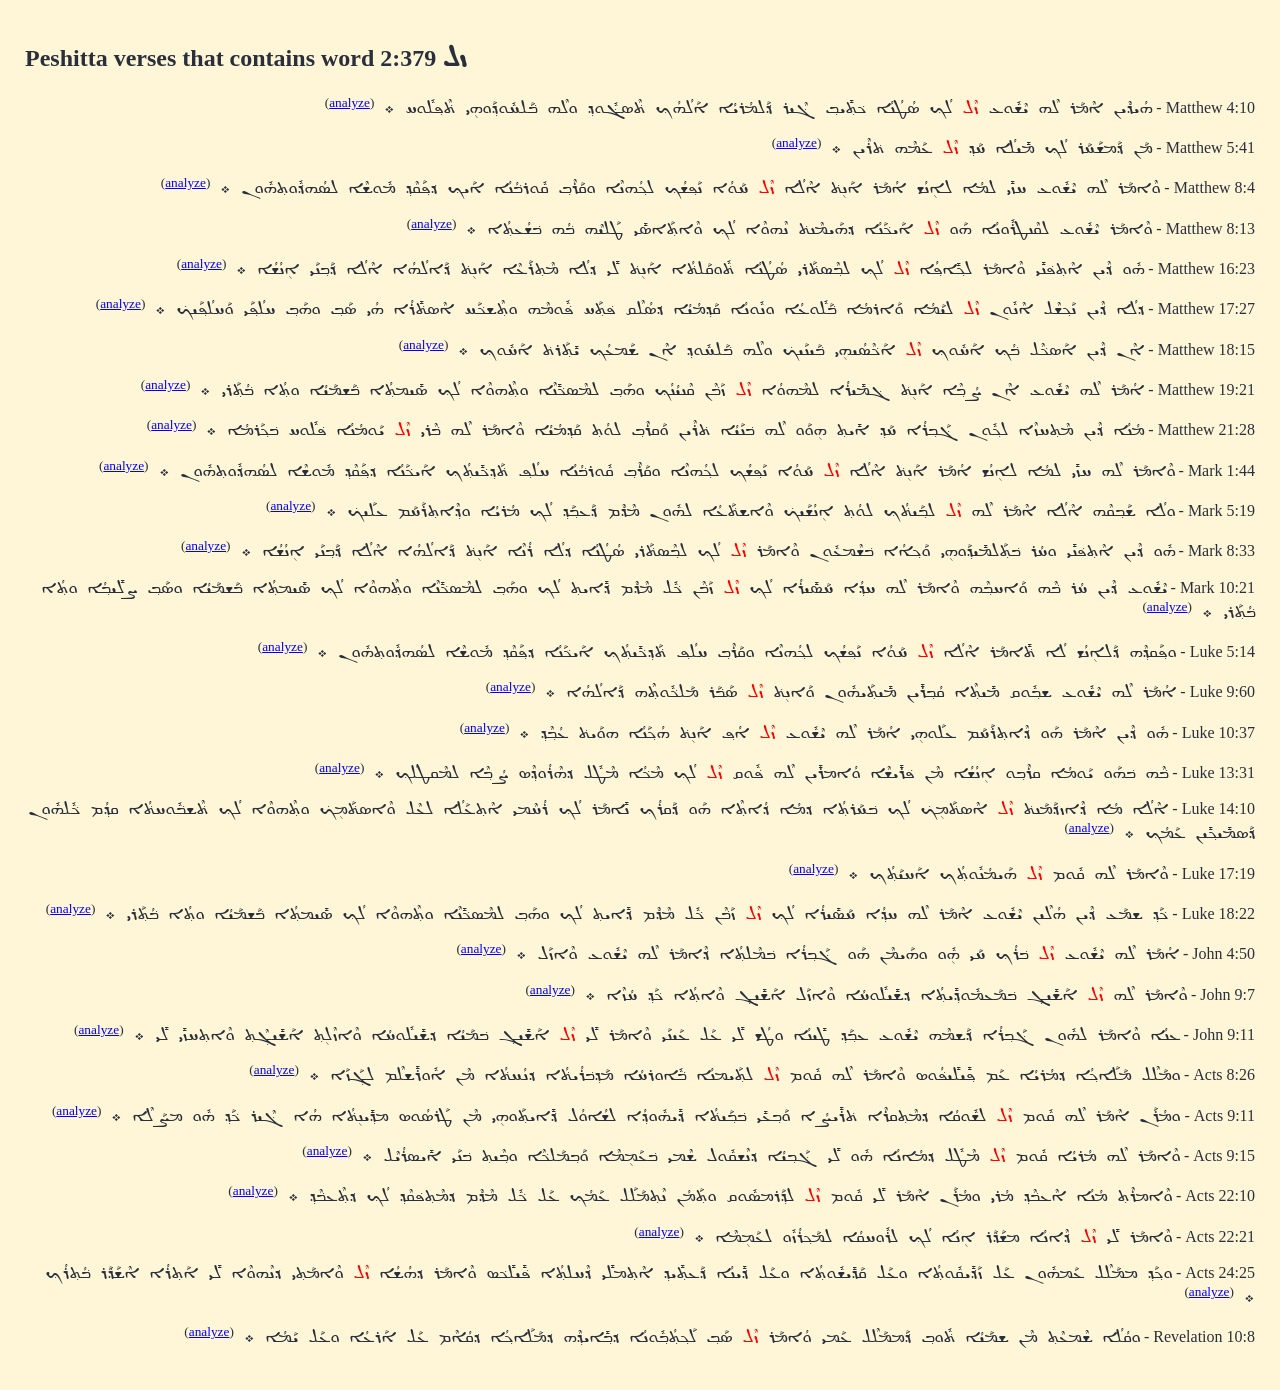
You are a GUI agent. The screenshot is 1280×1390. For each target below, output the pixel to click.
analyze (349, 102)
